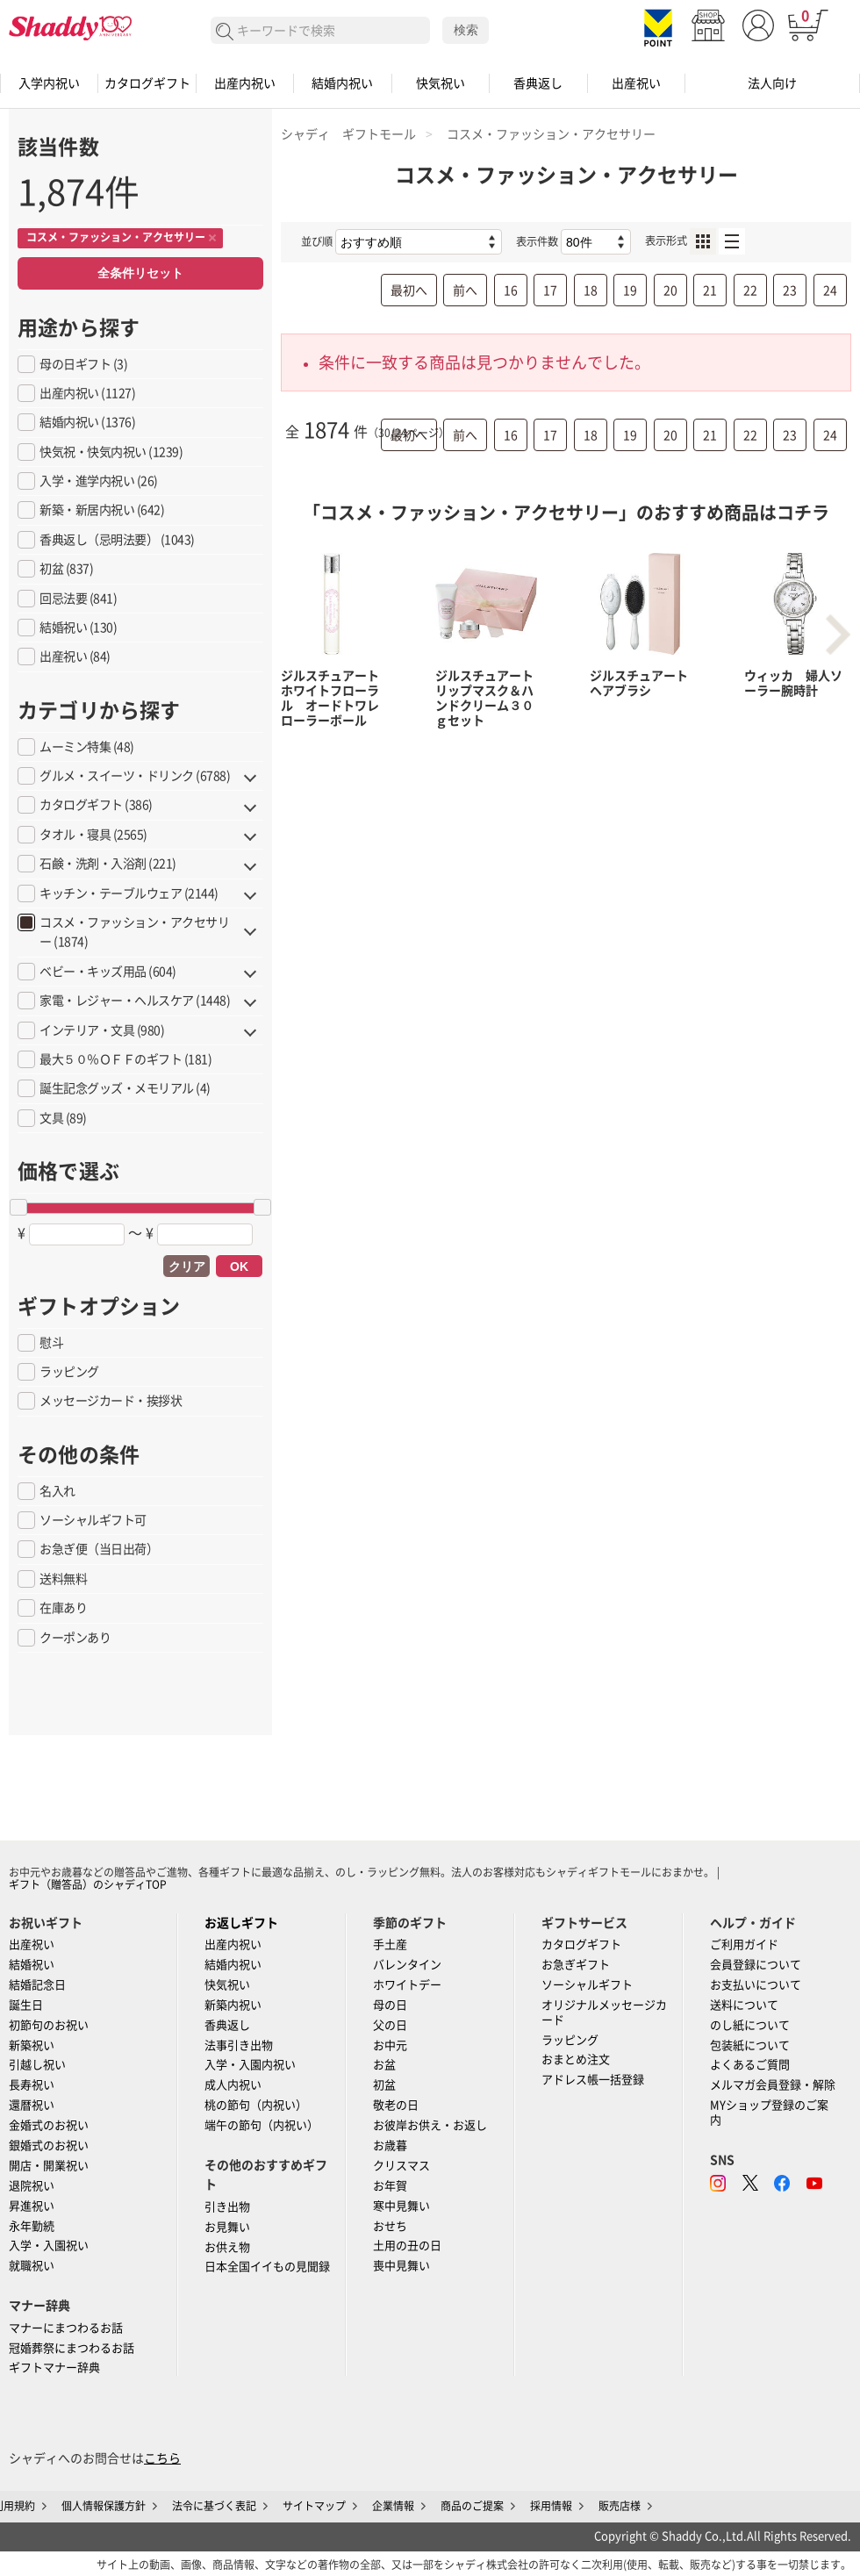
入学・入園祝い (49, 2245)
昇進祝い (31, 2206)
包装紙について (750, 2045)
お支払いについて (755, 1985)
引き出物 (227, 2207)
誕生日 (26, 2005)
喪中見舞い (401, 2265)
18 (591, 290)
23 (790, 290)
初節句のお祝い (49, 2025)
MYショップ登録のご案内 (769, 2112)
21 (710, 290)
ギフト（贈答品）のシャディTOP (88, 1884)
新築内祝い (233, 2005)
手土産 (390, 1944)
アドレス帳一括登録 (592, 2079)
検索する (225, 32)
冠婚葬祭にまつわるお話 (71, 2348)
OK (239, 1266)
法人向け (772, 83)
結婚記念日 (37, 1985)
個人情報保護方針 (103, 2506)
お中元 (390, 2045)
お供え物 (227, 2247)
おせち (390, 2226)
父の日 (390, 2025)
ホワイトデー (407, 1985)
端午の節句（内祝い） (261, 2125)
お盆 (384, 2064)
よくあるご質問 (750, 2064)
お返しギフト (241, 1923)
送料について (744, 2005)
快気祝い (440, 83)
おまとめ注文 (575, 2059)
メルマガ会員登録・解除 (772, 2085)
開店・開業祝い (49, 2165)
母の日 (390, 2005)
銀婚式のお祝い (49, 2145)
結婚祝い (31, 1964)
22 (750, 290)
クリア (186, 1266)
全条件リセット (140, 273)
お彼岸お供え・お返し (430, 2125)
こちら (162, 2458)
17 (550, 290)
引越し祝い (37, 2064)
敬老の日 (396, 2105)
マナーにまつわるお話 (66, 2328)
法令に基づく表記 (214, 2506)
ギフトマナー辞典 (54, 2367)
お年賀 (390, 2186)
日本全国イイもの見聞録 (267, 2266)
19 (630, 290)
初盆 (384, 2085)
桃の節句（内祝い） (255, 2105)
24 (830, 290)
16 (511, 290)
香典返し (538, 83)
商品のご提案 (472, 2506)
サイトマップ (314, 2506)
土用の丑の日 (407, 2245)
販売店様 (619, 2506)
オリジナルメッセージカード (604, 2012)
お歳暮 (390, 2145)
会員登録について (755, 1964)
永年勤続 (31, 2226)
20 (670, 290)
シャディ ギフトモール (348, 134)
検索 (466, 30)
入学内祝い (49, 83)
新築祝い (31, 2045)
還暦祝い (31, 2105)
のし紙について (750, 2025)
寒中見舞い (401, 2206)
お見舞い (227, 2227)
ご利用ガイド (744, 1944)
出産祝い (636, 83)
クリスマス (401, 2165)
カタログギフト (147, 83)
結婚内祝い (342, 83)
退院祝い (31, 2186)
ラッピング (569, 2040)
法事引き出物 (238, 2045)
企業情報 (393, 2506)
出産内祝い (245, 83)
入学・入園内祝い (250, 2064)
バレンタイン (407, 1964)
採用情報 (551, 2506)
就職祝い (31, 2265)
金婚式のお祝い (49, 2125)
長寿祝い (31, 2085)
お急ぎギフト (575, 1964)
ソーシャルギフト (587, 1985)
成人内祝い (233, 2085)
